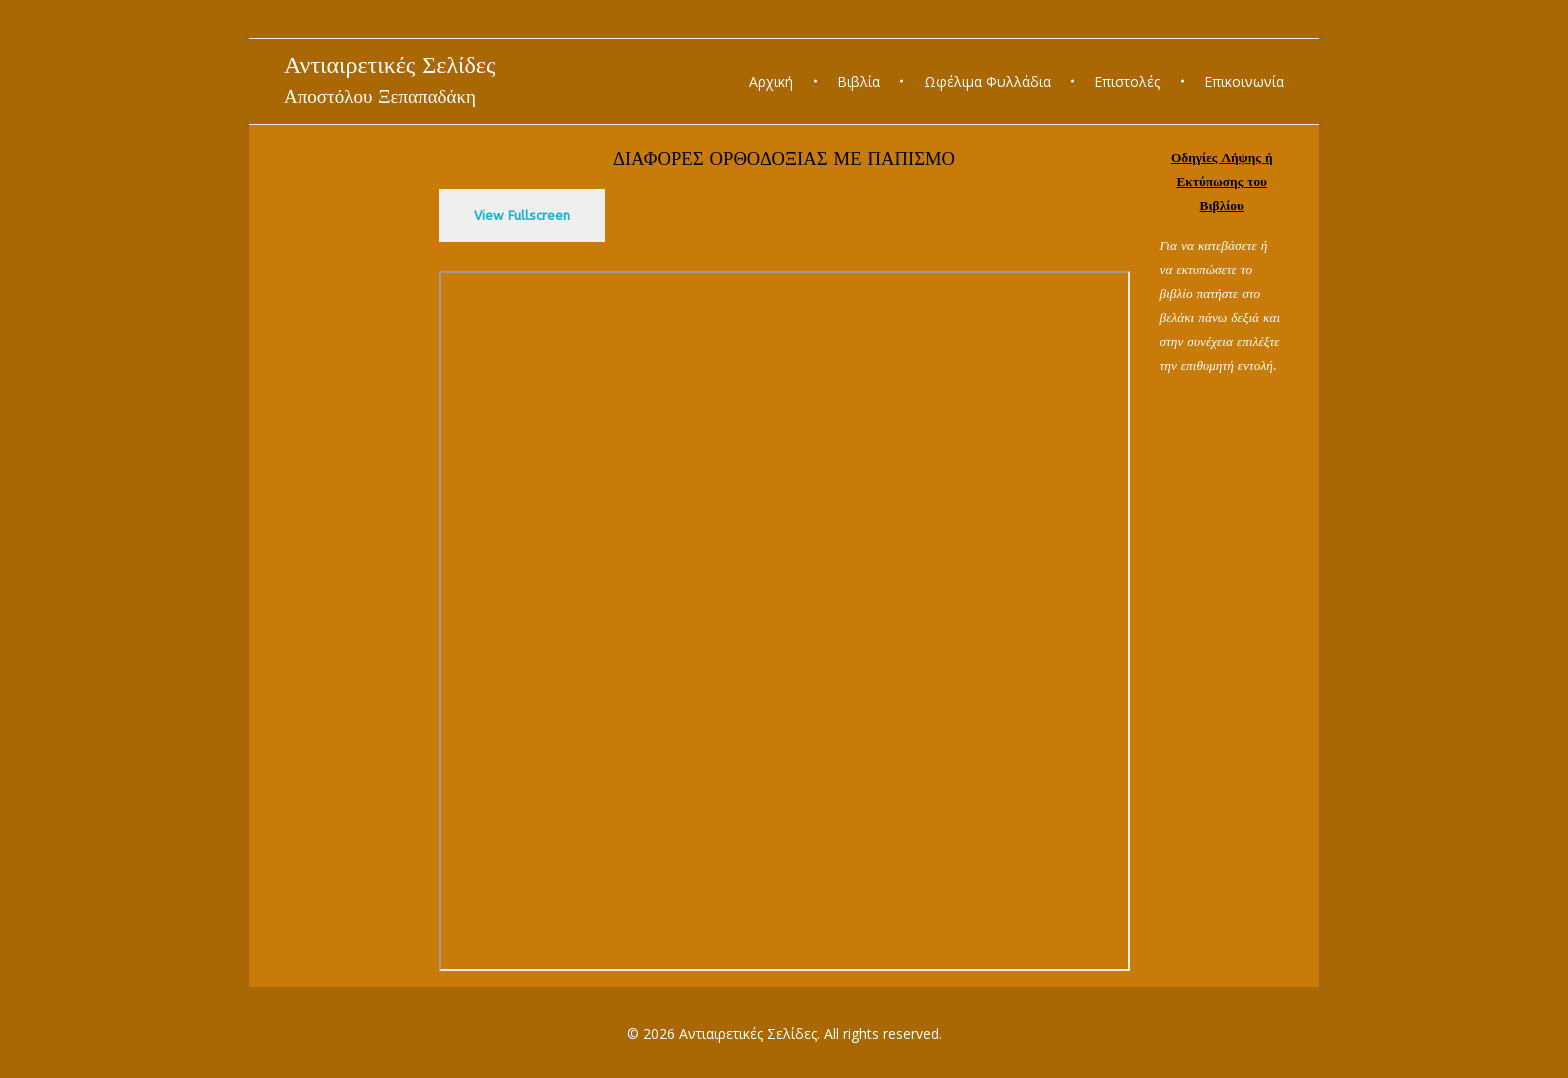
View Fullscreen (522, 215)
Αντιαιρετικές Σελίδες (389, 65)
